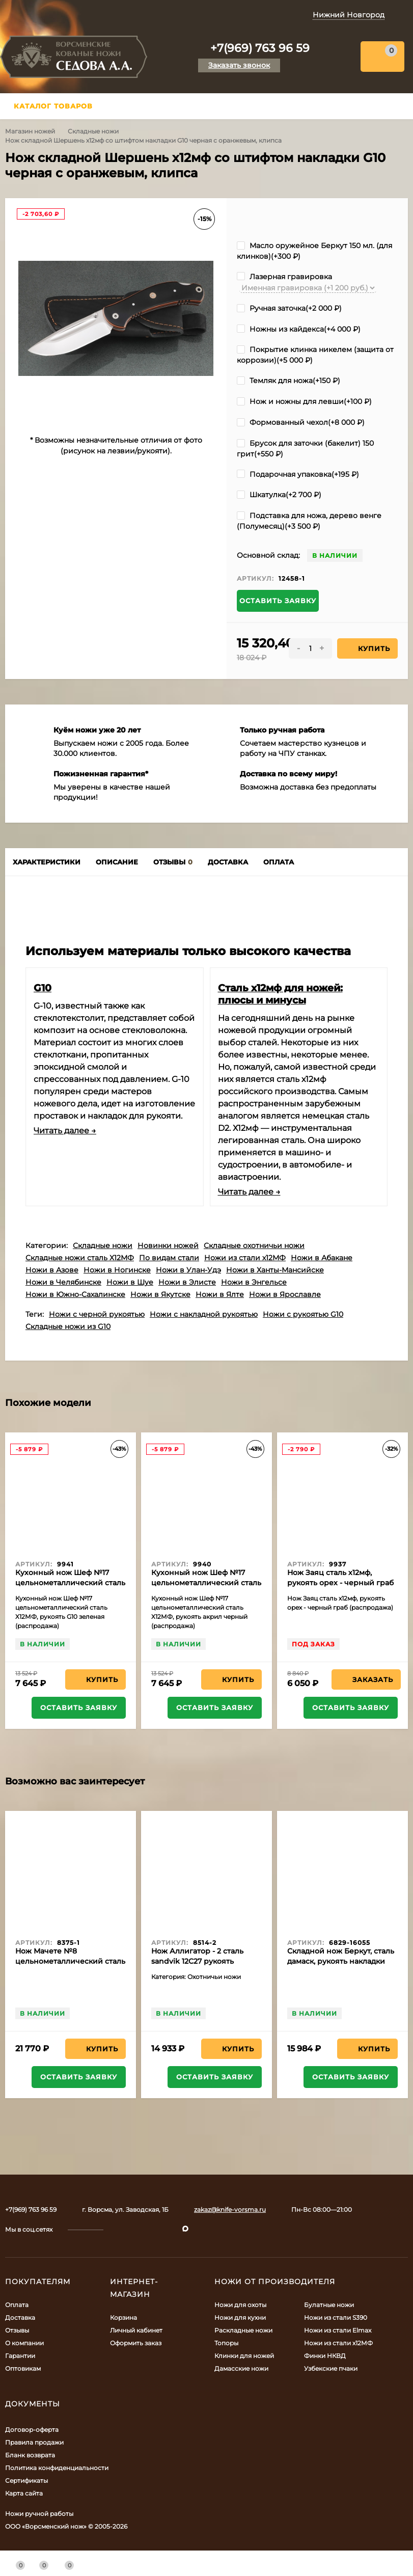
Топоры (226, 2343)
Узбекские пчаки (330, 2368)
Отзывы (17, 2330)
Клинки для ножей (244, 2356)
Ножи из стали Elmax (337, 2330)
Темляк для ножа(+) (288, 380)
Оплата (17, 2305)
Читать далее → (65, 1130)
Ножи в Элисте (187, 1282)
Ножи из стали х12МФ (245, 1257)
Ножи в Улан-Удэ (188, 1270)
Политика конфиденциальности (56, 2468)
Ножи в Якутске (160, 1294)
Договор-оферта (32, 2429)
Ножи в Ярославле (285, 1294)
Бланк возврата (30, 2455)
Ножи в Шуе (129, 1282)
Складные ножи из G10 (68, 1326)
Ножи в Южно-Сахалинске (75, 1294)
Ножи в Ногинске (117, 1270)
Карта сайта (24, 2493)
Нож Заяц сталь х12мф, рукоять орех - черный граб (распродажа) (340, 1582)
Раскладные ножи (243, 2330)
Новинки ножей (168, 1245)
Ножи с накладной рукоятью (204, 1314)
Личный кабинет (136, 2330)
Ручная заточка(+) (289, 308)
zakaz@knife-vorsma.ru (230, 2209)
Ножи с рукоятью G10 (303, 1314)
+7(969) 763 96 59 (260, 48)
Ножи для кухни (240, 2317)
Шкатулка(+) (279, 494)
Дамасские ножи (241, 2368)
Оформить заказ (135, 2343)
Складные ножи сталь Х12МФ (79, 1257)
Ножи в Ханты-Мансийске (275, 1270)
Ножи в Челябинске (63, 1282)
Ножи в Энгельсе (254, 1282)
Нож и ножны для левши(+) (304, 401)
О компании (24, 2343)
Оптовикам (23, 2368)
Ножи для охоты (240, 2305)
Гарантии (20, 2356)
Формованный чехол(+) (301, 422)
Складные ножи (93, 131)
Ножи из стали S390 (335, 2317)
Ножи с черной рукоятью (97, 1314)
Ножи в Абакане (321, 1257)
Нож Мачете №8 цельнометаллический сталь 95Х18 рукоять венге (70, 1961)
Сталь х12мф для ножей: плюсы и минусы (280, 994)
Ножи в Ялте (220, 1294)
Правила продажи (34, 2442)
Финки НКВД (325, 2356)
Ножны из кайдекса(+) (299, 329)
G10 (42, 988)
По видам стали (169, 1257)
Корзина (123, 2317)
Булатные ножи (329, 2305)
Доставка (20, 2317)
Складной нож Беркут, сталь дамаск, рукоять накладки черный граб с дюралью (340, 1961)
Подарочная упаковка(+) (298, 474)
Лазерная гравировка (284, 276)
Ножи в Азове (51, 1270)
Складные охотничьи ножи (254, 1245)
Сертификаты (26, 2480)
